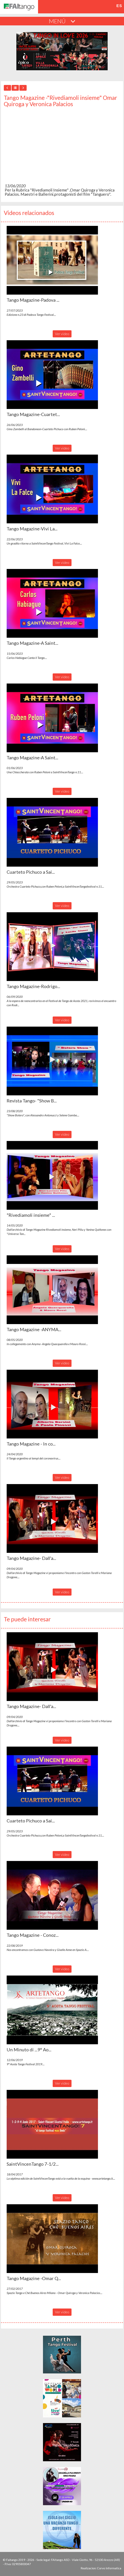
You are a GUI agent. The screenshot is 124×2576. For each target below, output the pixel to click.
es (119, 6)
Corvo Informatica (109, 2568)
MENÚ (62, 21)
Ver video (62, 334)
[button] (52, 260)
